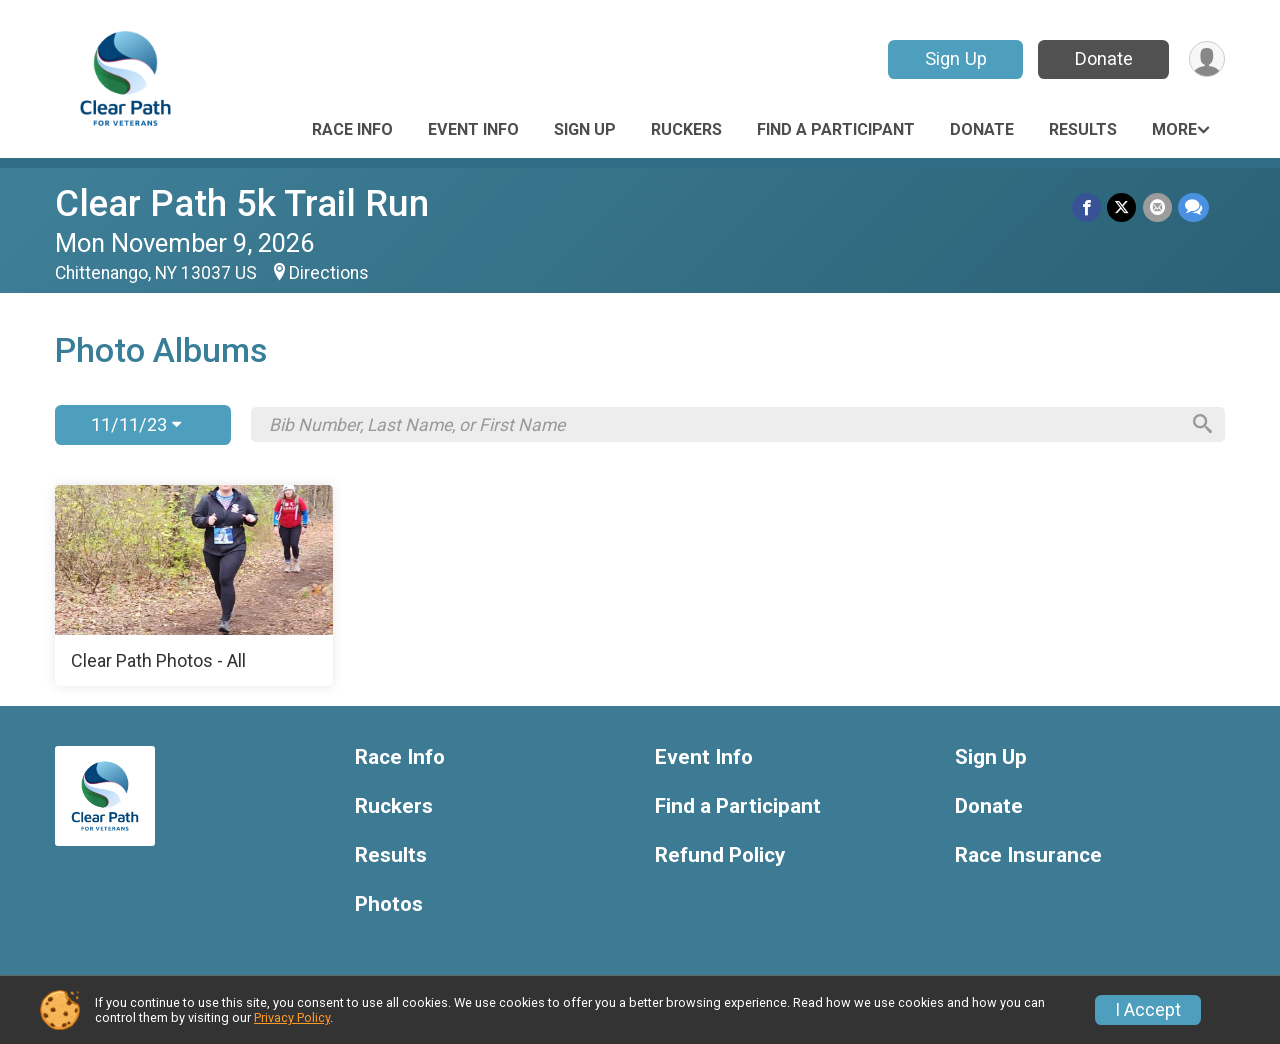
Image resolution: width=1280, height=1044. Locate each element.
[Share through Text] (1193, 207)
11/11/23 (136, 424)
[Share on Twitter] (1122, 207)
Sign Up (955, 58)
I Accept (1148, 1010)
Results (1083, 129)
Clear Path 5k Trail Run (242, 203)
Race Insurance (1028, 855)
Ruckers (686, 129)
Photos (389, 904)
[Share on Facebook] (1087, 207)
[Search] (1201, 425)
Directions (329, 273)
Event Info (473, 129)
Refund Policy (720, 855)
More (1174, 129)
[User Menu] (1206, 59)
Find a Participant (836, 129)
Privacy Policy (292, 1017)
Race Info (352, 129)
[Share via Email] (1157, 207)
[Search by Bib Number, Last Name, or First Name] (723, 425)
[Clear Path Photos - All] (194, 586)
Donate (1103, 58)
